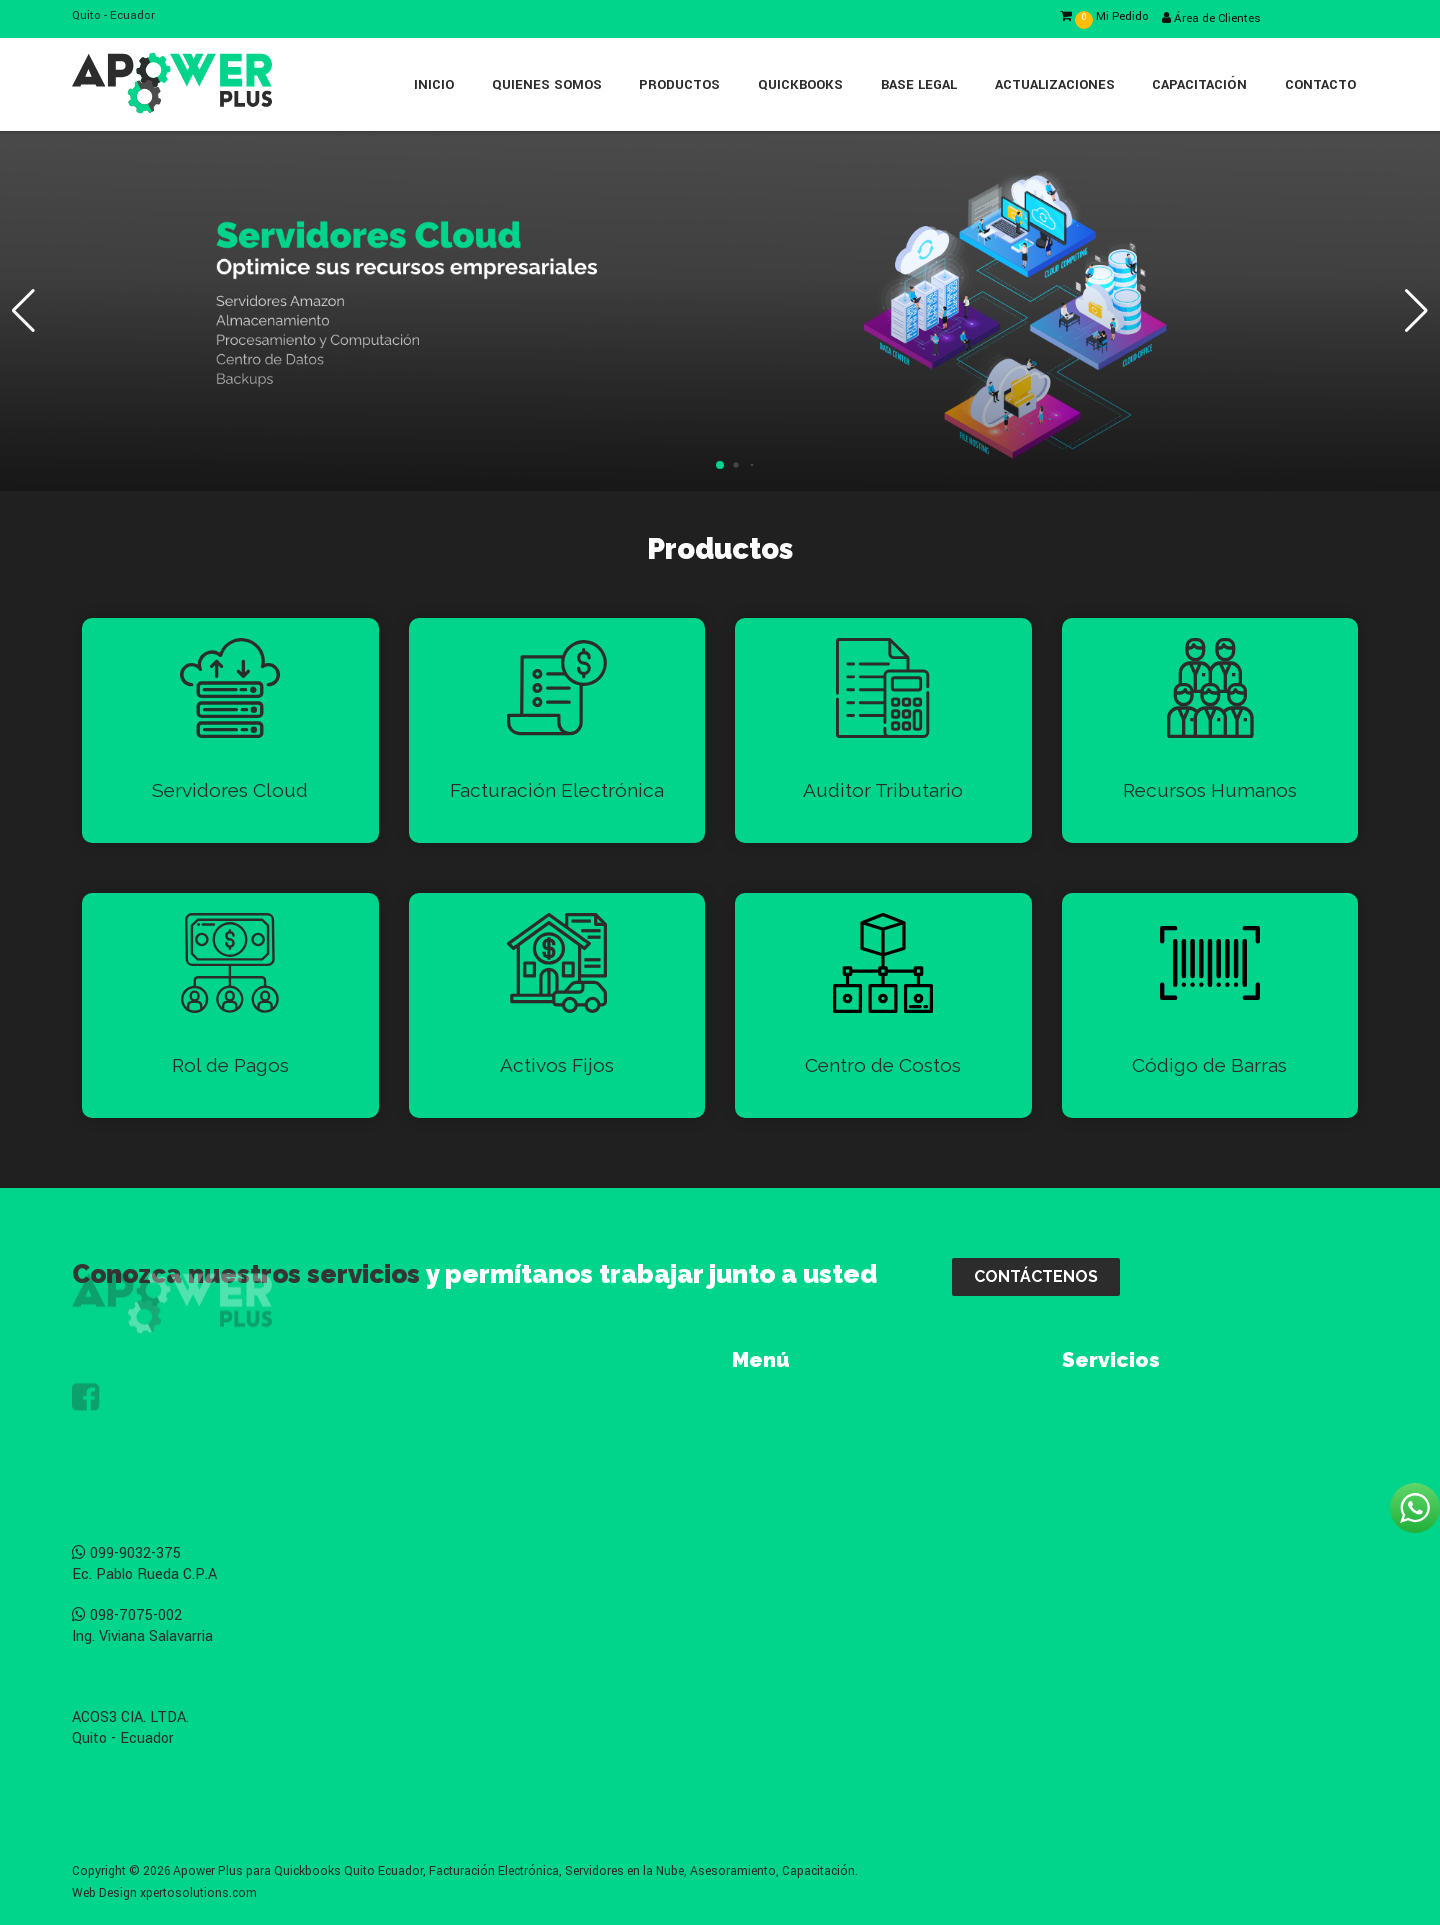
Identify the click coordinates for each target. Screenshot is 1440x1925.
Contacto (1320, 84)
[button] (720, 465)
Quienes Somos (547, 84)
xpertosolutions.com (198, 1893)
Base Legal (919, 84)
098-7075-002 (127, 1615)
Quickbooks (800, 84)
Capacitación (1199, 84)
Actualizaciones (1055, 84)
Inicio (434, 84)
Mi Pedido (1104, 16)
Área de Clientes (1211, 18)
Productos (679, 84)
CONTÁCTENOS (1036, 1276)
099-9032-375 (126, 1553)
